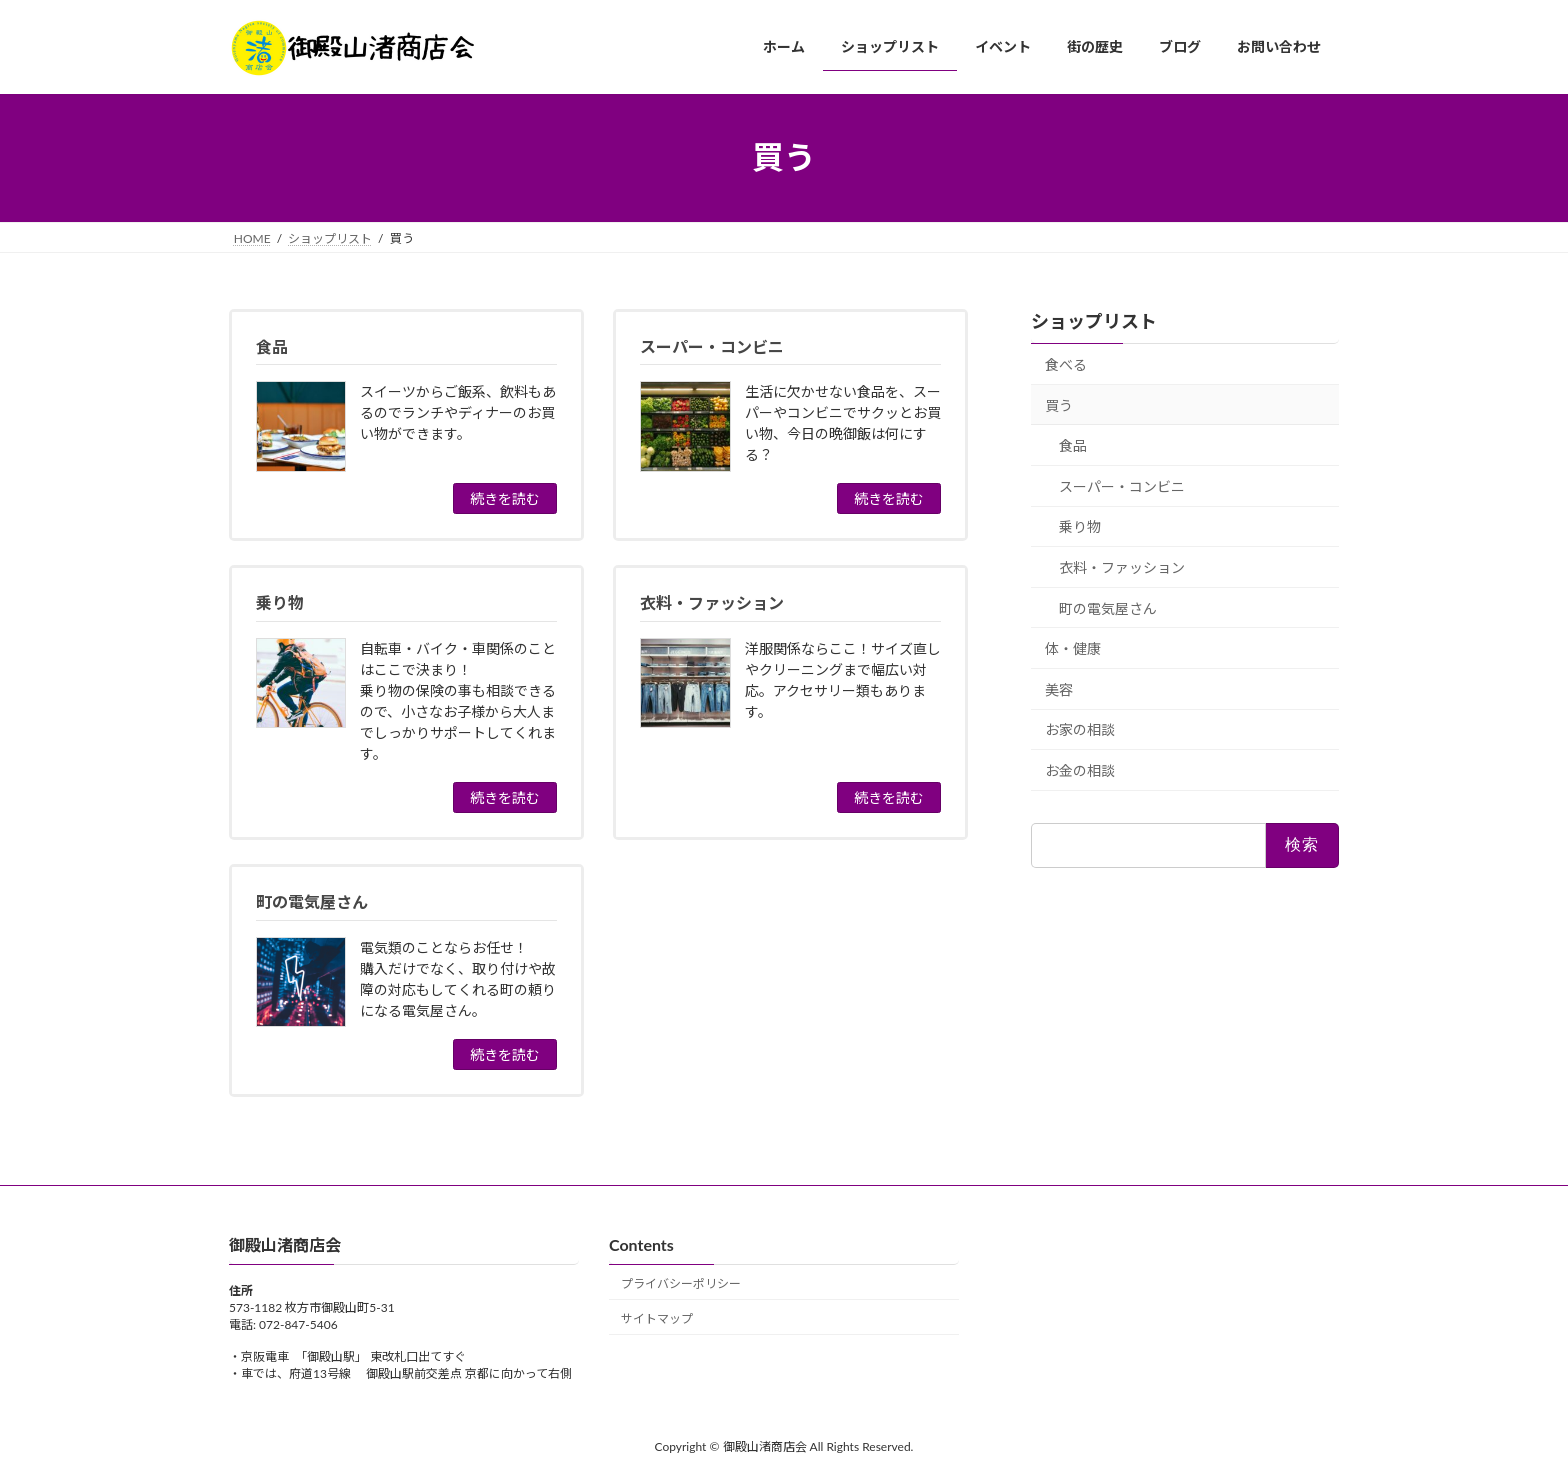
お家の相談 (1080, 729)
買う (1059, 404)
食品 (1073, 445)
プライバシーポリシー (681, 1283)
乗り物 (1080, 526)
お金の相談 (1080, 770)
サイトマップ (657, 1318)
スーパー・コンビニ (1122, 485)
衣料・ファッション (1122, 567)
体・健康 (1073, 648)
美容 (1059, 688)
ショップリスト (1094, 321)
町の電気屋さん (1108, 607)
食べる (1066, 364)
